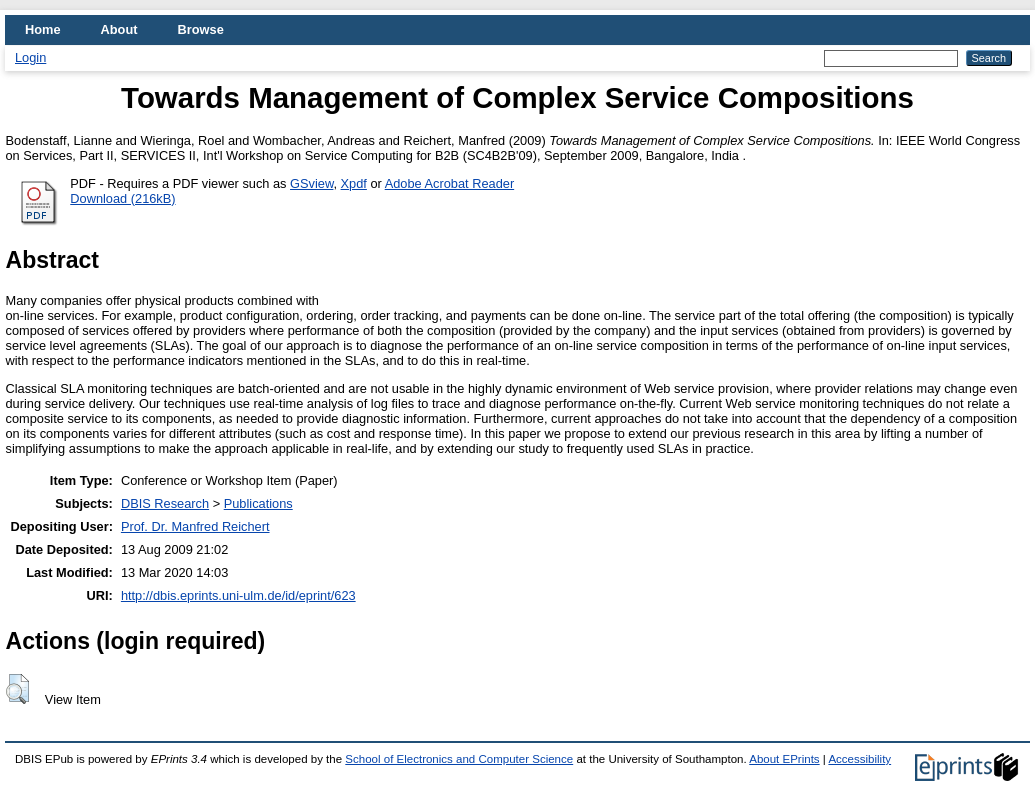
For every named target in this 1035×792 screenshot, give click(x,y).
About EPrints (784, 759)
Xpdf (354, 183)
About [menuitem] (119, 29)
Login (30, 57)
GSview (311, 183)
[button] (17, 689)
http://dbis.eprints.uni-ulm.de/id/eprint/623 (238, 595)
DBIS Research (165, 503)
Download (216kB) (122, 198)
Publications (258, 503)
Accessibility (859, 759)
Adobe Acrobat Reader (449, 183)
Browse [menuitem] (201, 29)
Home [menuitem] (43, 29)
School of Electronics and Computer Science (459, 759)
